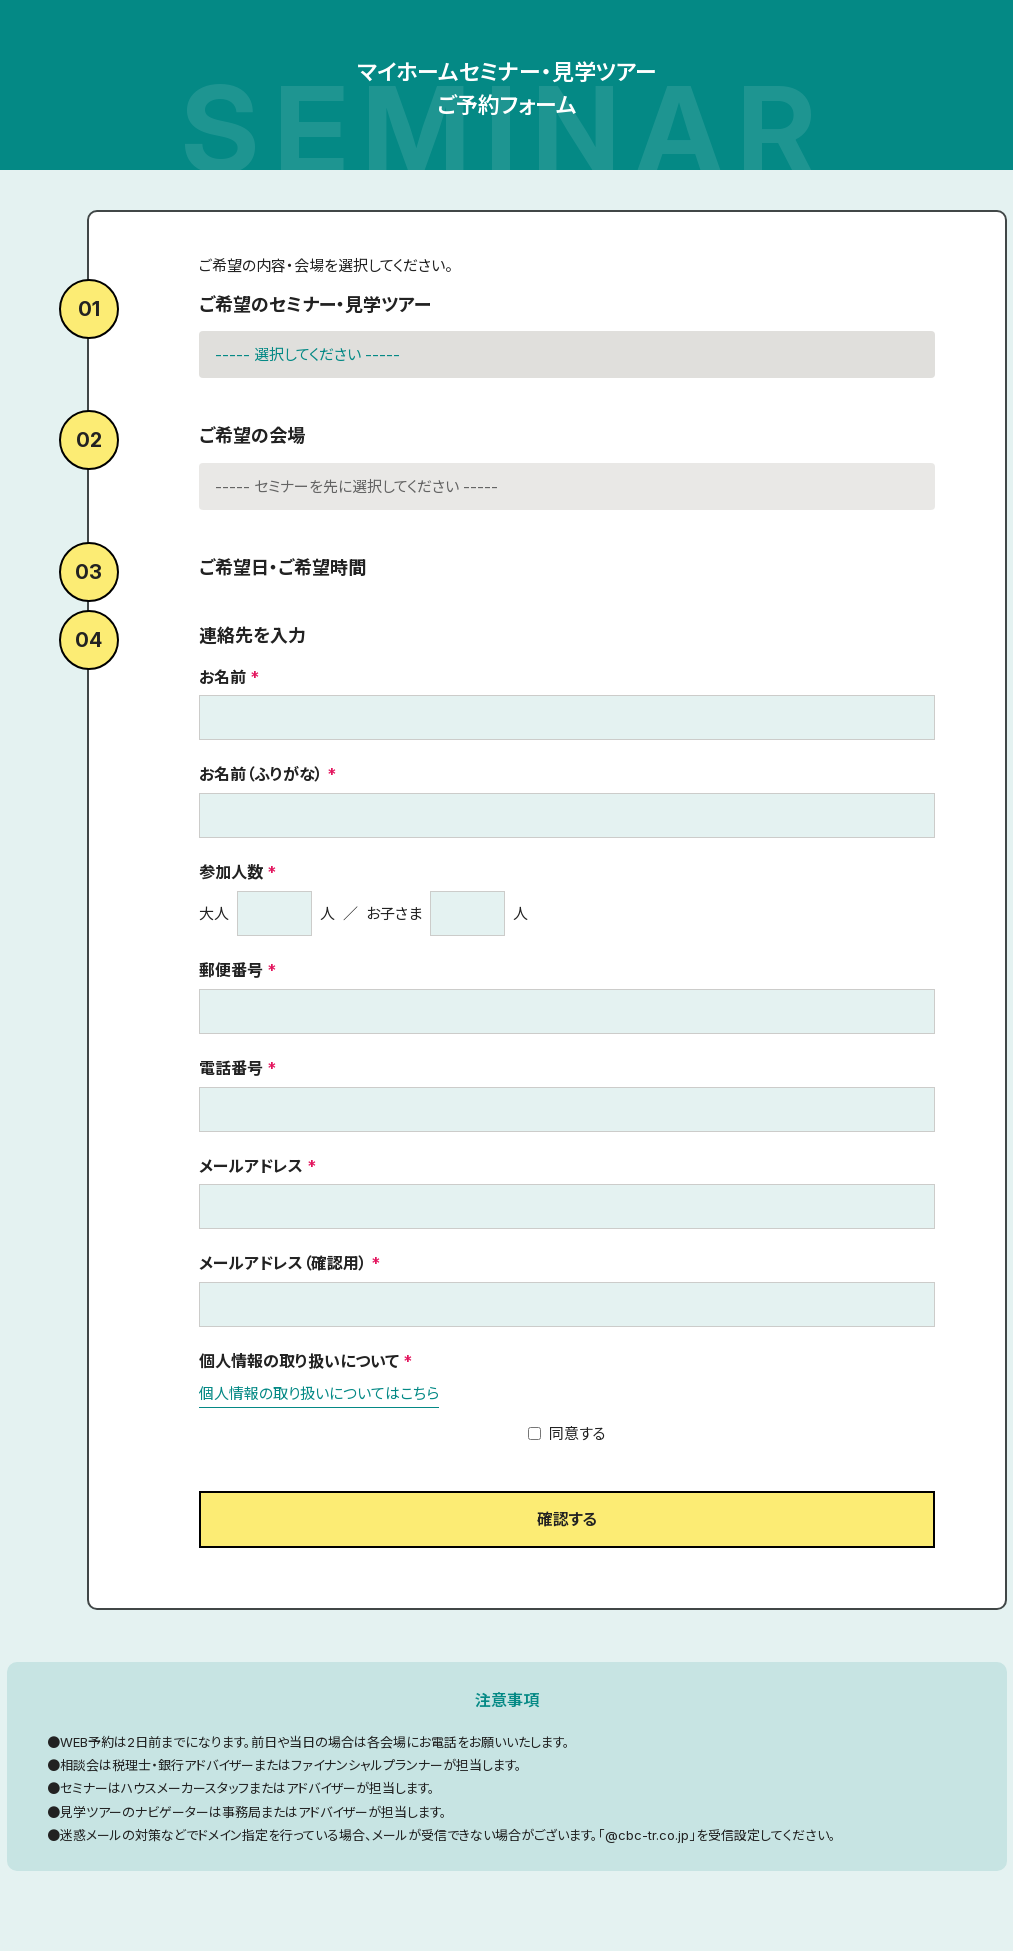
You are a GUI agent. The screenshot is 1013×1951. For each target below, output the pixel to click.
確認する (567, 1519)
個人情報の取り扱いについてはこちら (319, 1393)
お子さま (394, 913)
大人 (214, 913)
